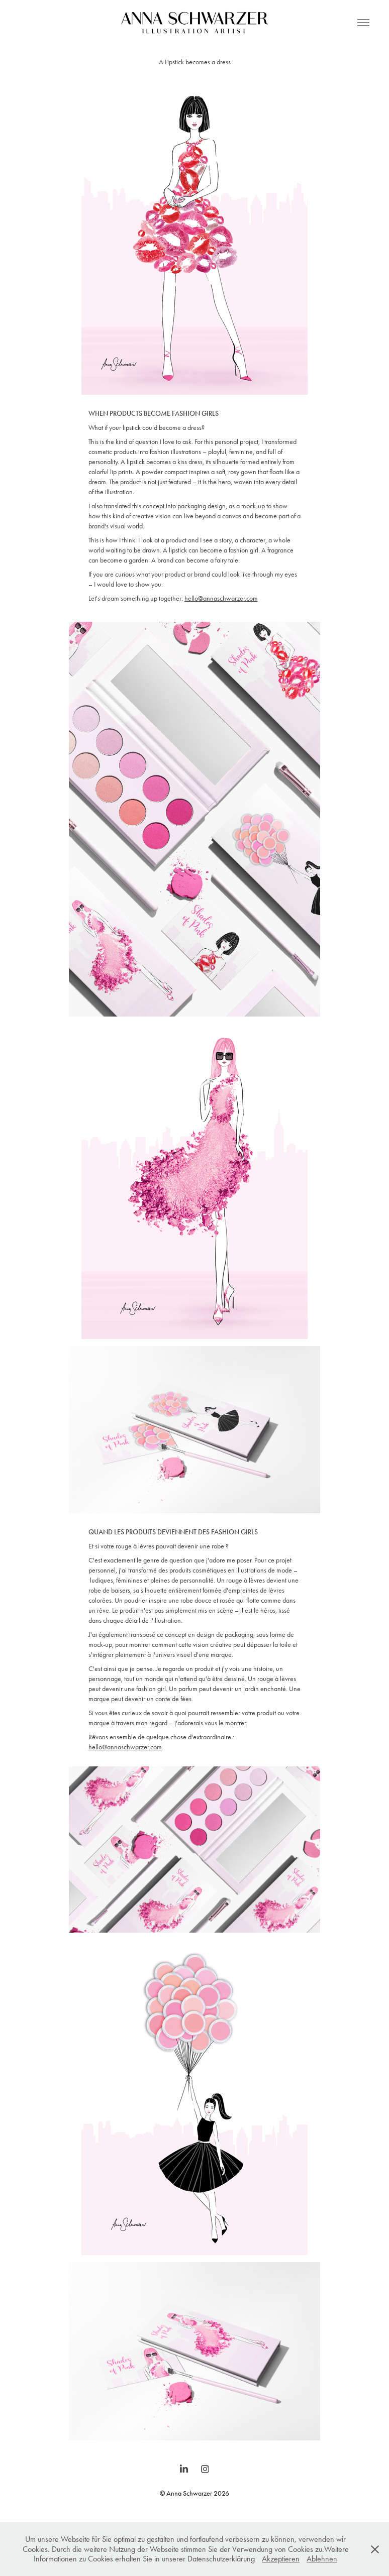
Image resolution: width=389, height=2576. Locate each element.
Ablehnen (322, 2558)
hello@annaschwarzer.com (221, 598)
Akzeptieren (281, 2558)
